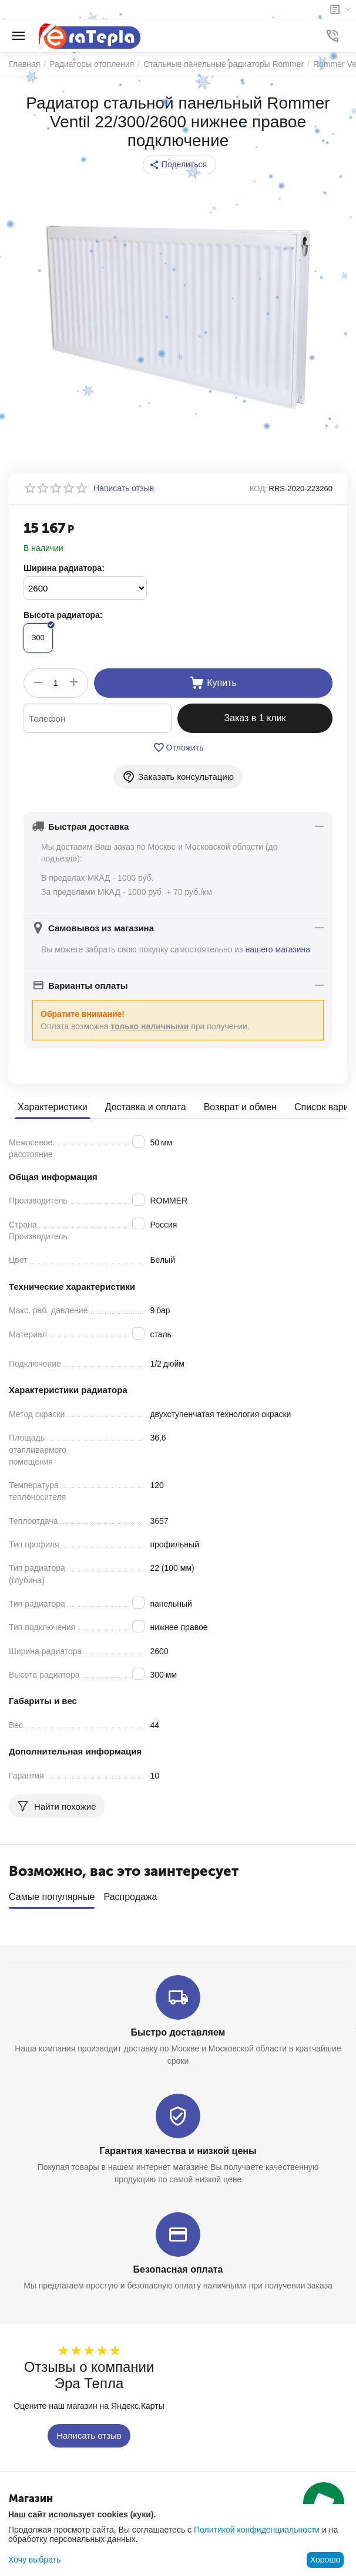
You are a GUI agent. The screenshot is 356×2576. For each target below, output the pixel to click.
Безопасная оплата (178, 2269)
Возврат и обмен (240, 1107)
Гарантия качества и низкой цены (177, 2151)
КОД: (258, 488)
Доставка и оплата (145, 1107)
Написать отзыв (89, 2435)
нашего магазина (278, 949)
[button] (179, 165)
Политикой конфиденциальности (257, 2529)
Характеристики (53, 1107)
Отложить (178, 747)
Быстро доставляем (178, 2032)
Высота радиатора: (62, 615)
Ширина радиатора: (64, 568)
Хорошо (325, 2559)
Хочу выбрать (34, 2559)
